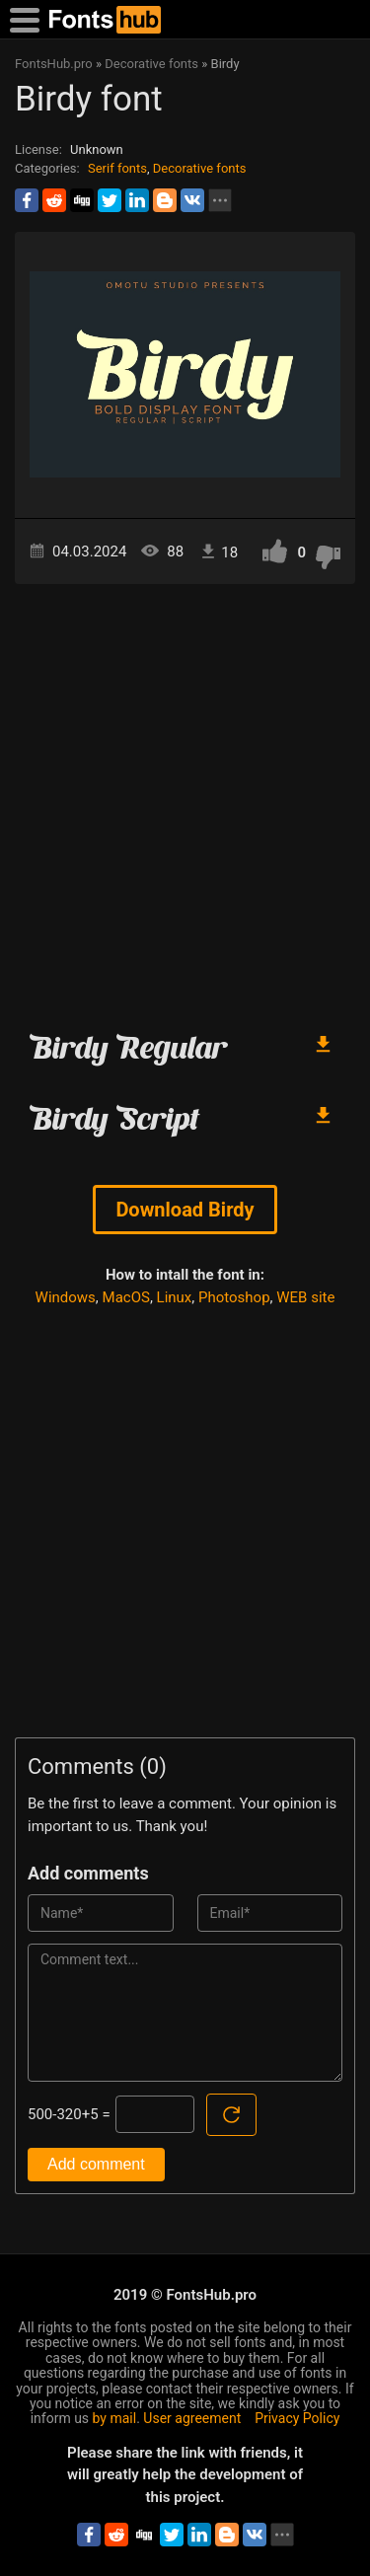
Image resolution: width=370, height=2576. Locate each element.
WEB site (305, 1297)
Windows (66, 1297)
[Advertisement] (185, 799)
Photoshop (234, 1297)
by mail (115, 2418)
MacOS (126, 1297)
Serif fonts (117, 168)
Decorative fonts (200, 168)
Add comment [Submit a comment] (96, 2164)
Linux (174, 1297)
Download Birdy (184, 1209)
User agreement (192, 2418)
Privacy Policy (297, 2418)
